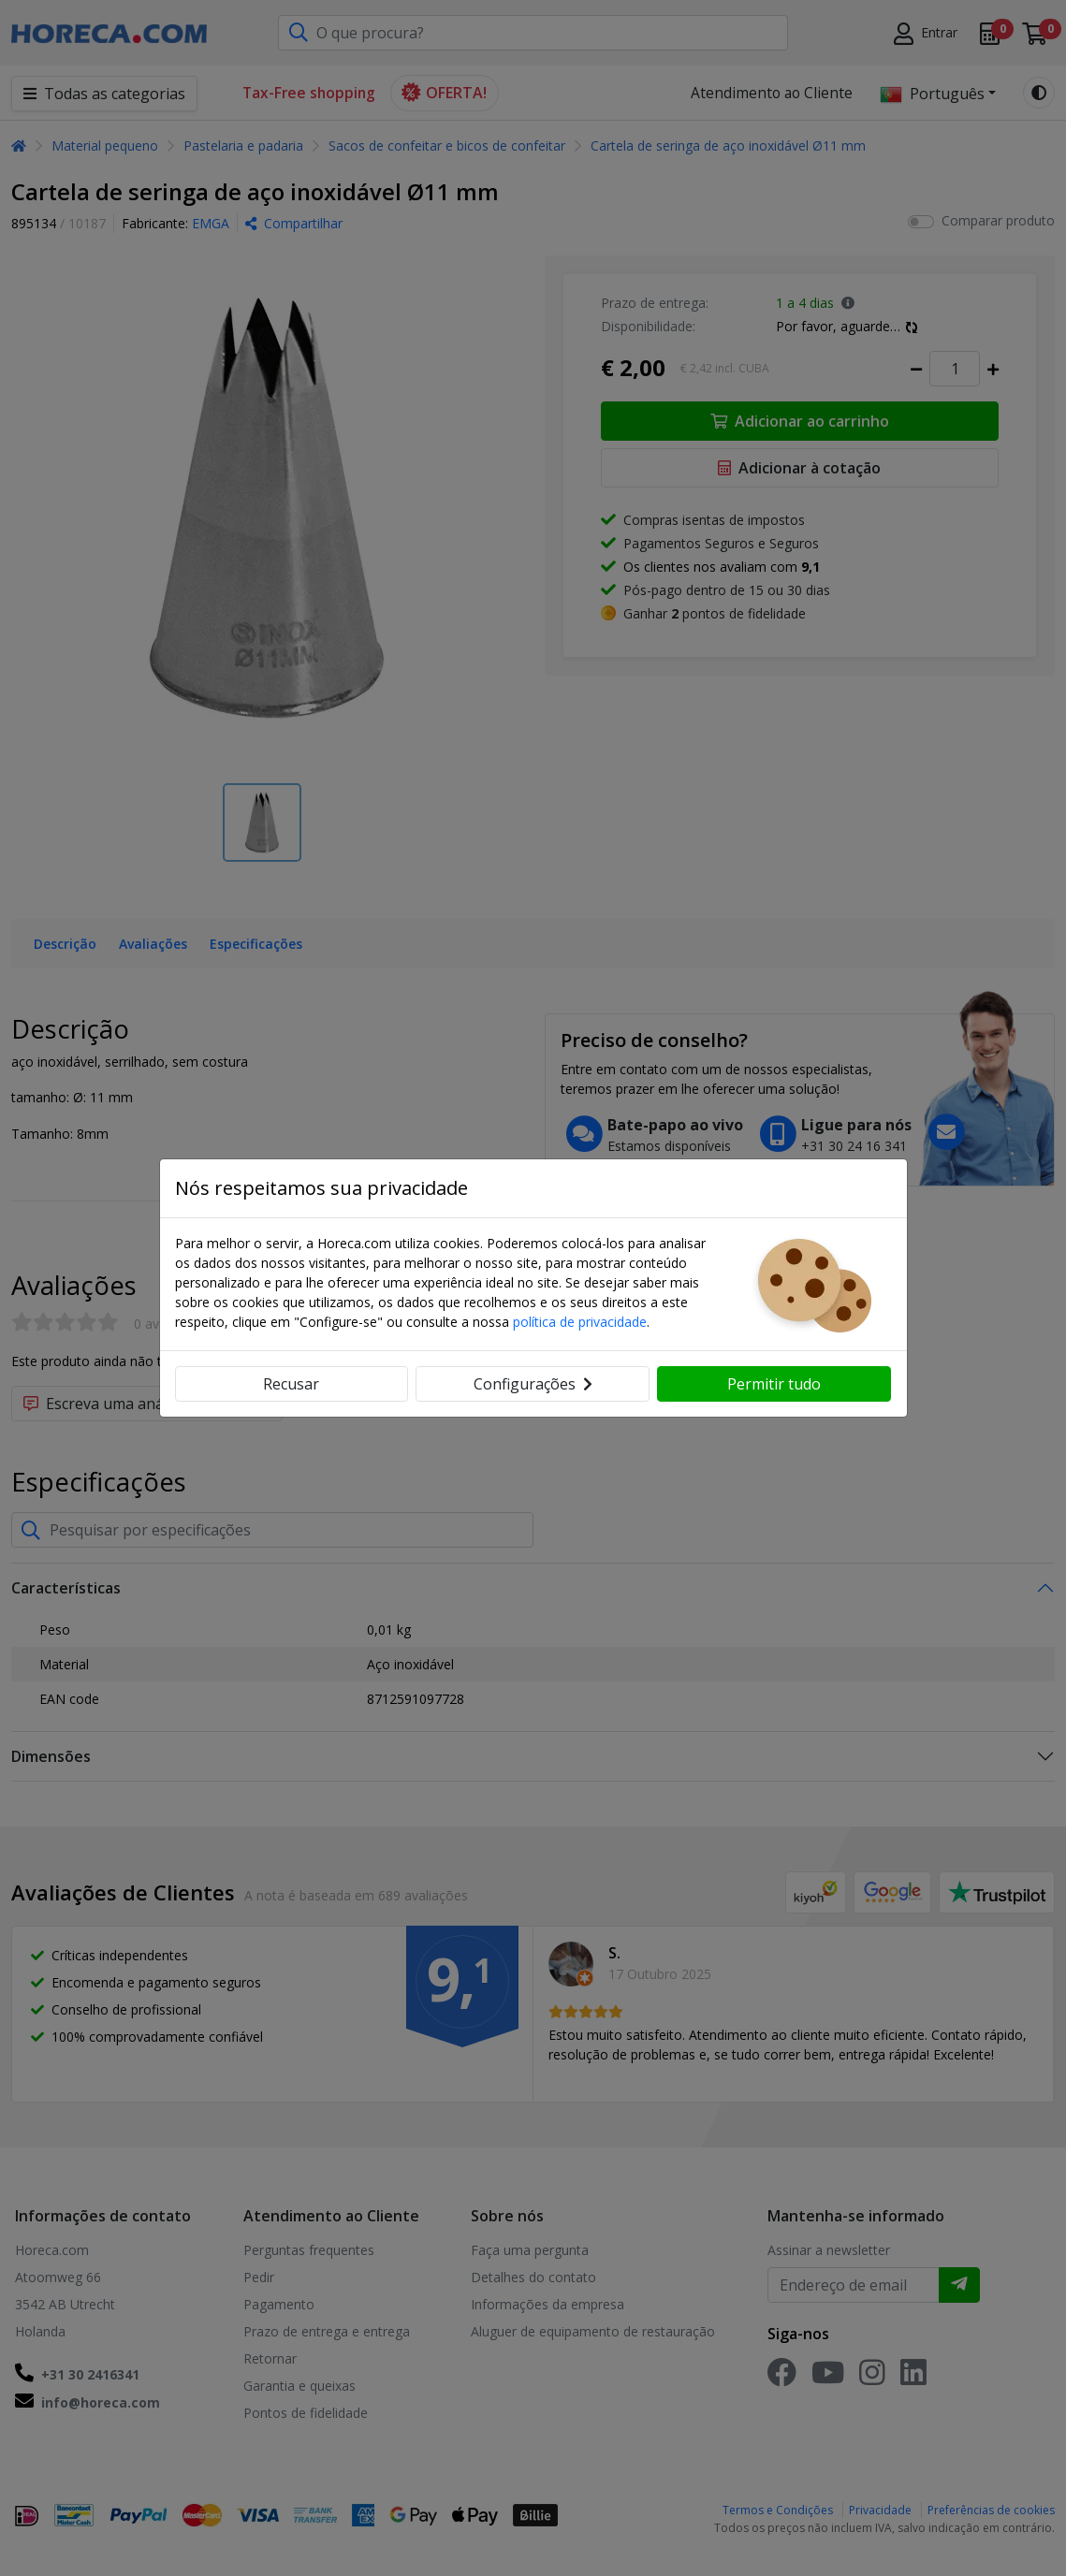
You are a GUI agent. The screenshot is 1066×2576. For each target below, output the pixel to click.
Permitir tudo (774, 1384)
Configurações (533, 1384)
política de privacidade (580, 1322)
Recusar (291, 1384)
